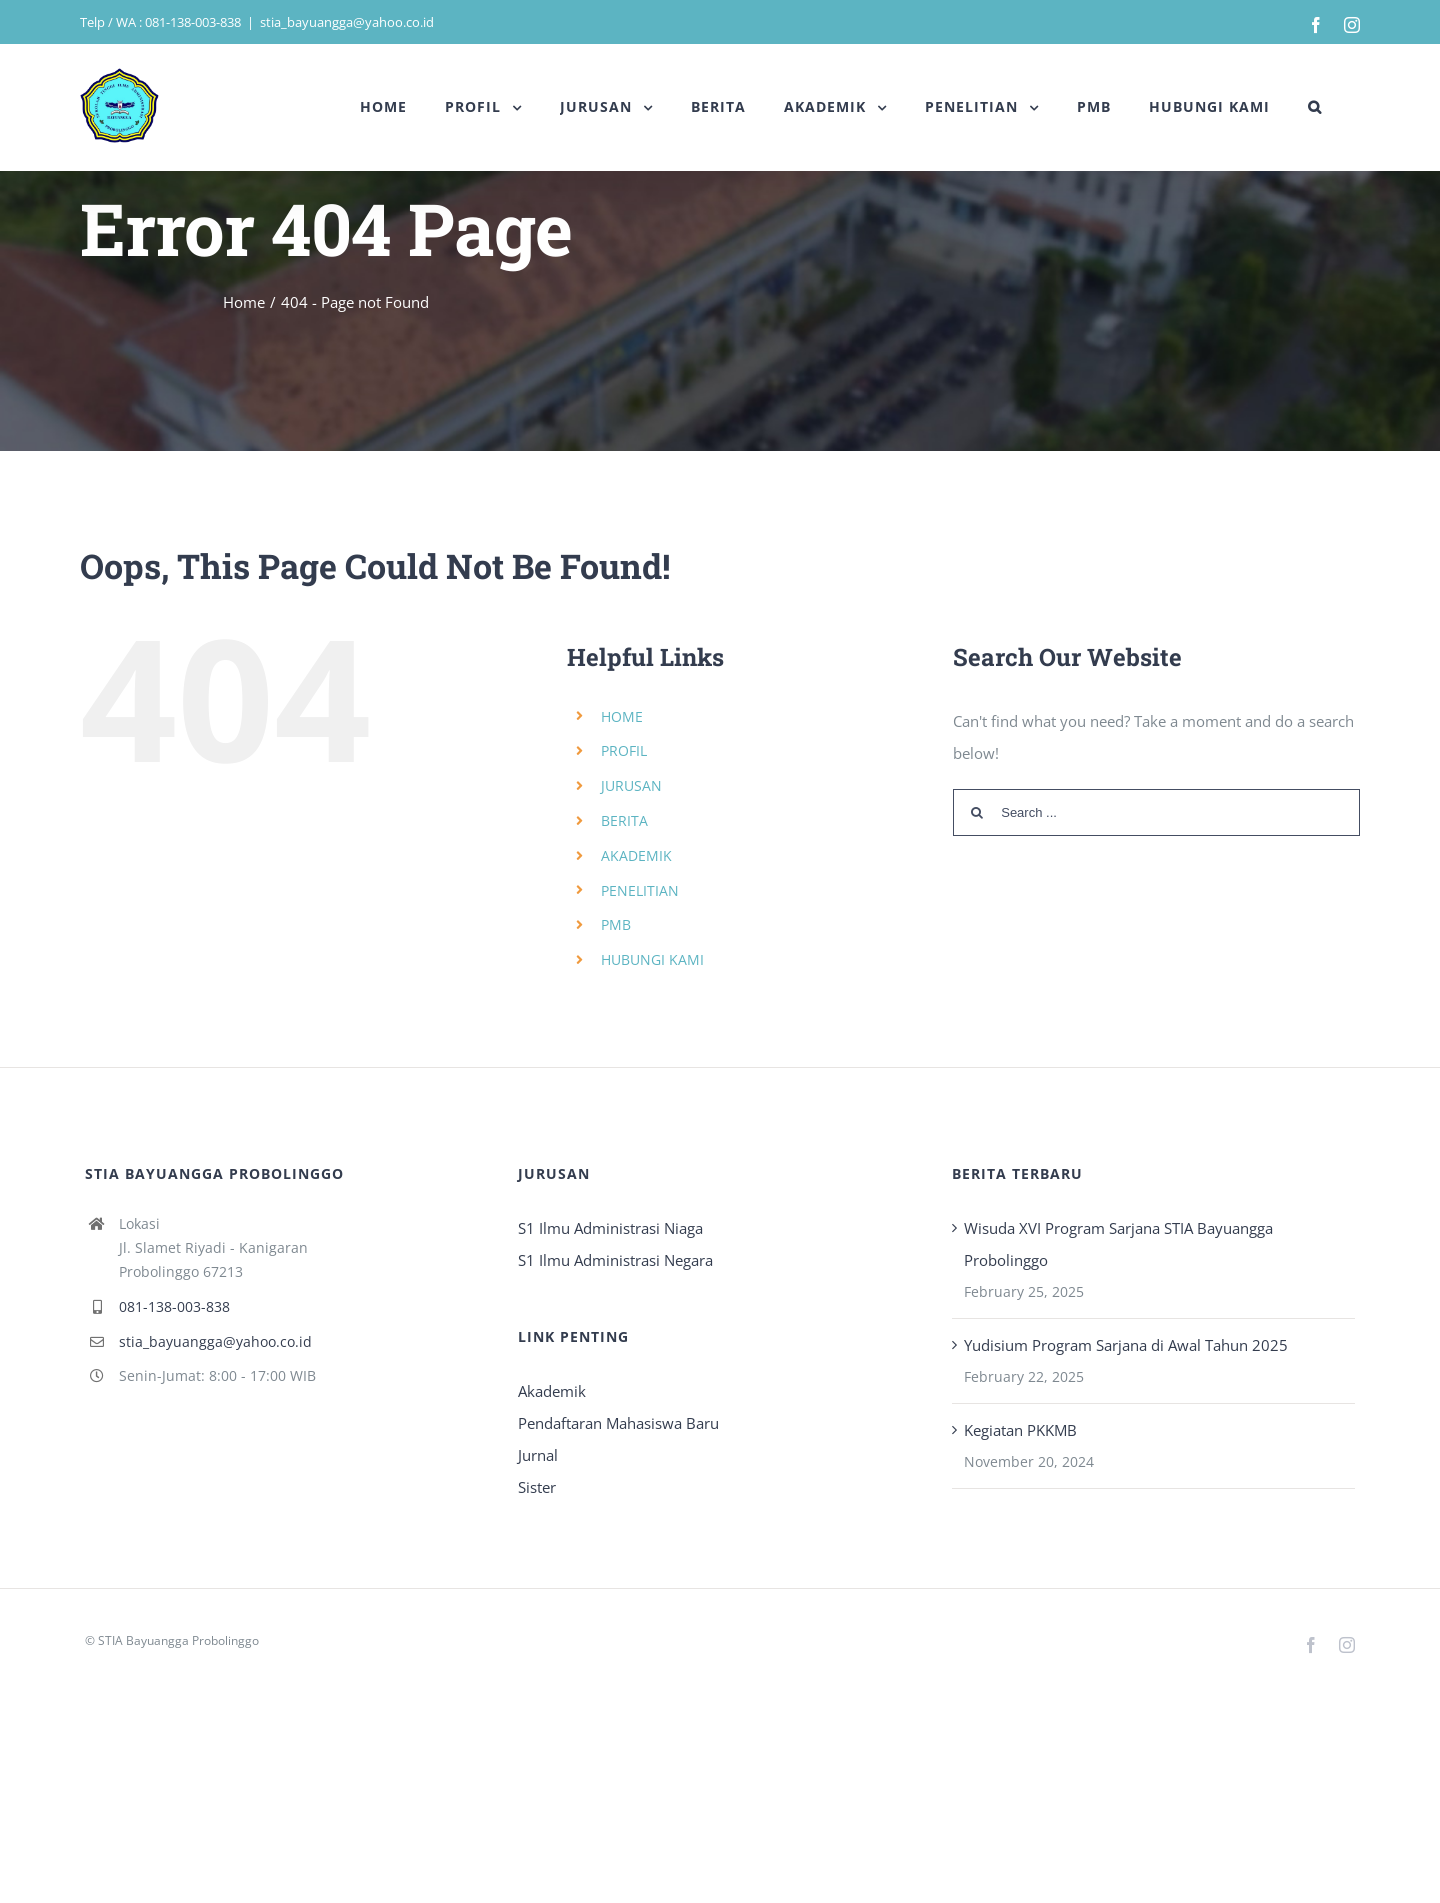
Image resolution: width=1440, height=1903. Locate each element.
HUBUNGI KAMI (652, 959)
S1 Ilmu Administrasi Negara (615, 1260)
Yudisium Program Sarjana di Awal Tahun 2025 (1126, 1345)
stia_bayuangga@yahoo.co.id (347, 22)
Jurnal (538, 1455)
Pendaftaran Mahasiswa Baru (618, 1423)
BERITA (624, 820)
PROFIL (624, 750)
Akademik (552, 1391)
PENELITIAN (640, 890)
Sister (537, 1487)
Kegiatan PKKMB (1020, 1430)
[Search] (1315, 107)
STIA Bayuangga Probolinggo (178, 1640)
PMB (616, 924)
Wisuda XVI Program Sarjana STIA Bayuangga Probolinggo (1118, 1244)
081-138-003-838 (174, 1306)
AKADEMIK (636, 855)
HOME (622, 716)
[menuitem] (383, 107)
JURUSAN (631, 785)
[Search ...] (1156, 812)
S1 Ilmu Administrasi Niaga (610, 1228)
